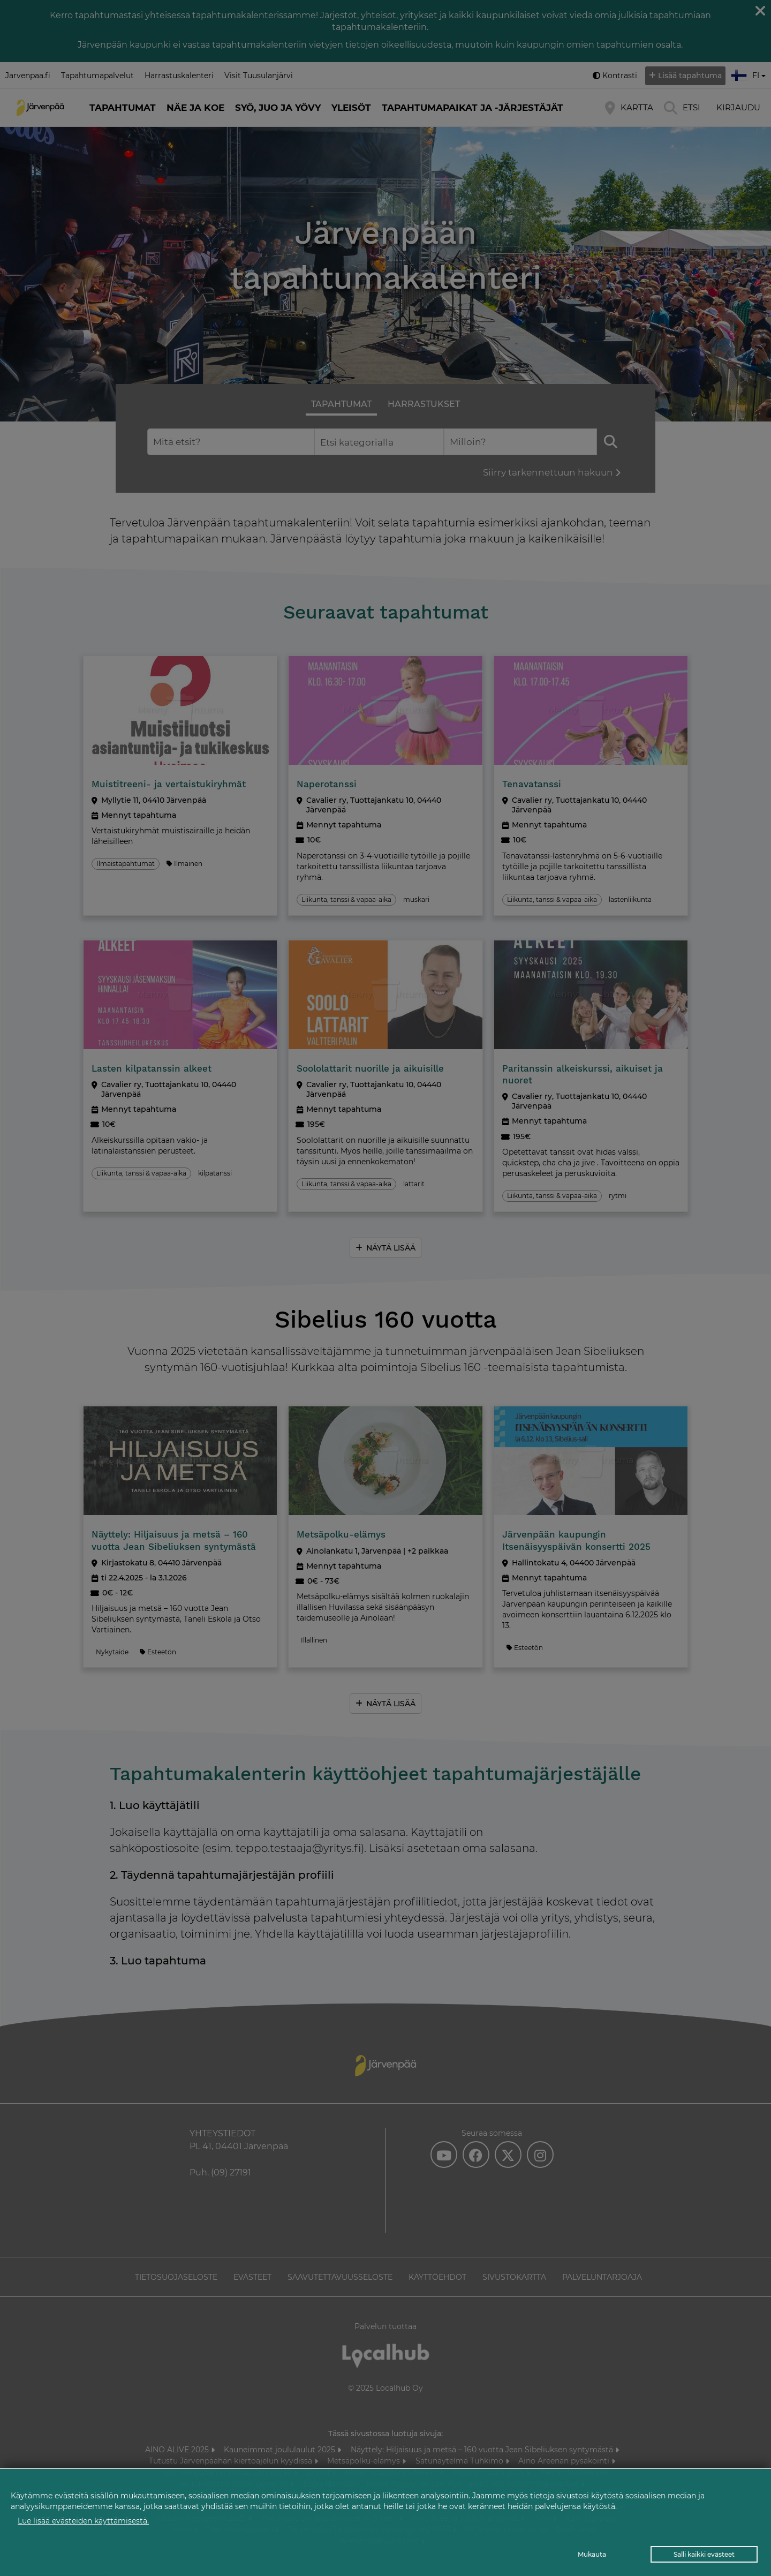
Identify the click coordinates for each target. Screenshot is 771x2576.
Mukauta (592, 2554)
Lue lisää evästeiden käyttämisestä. (83, 2521)
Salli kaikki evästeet (704, 2554)
